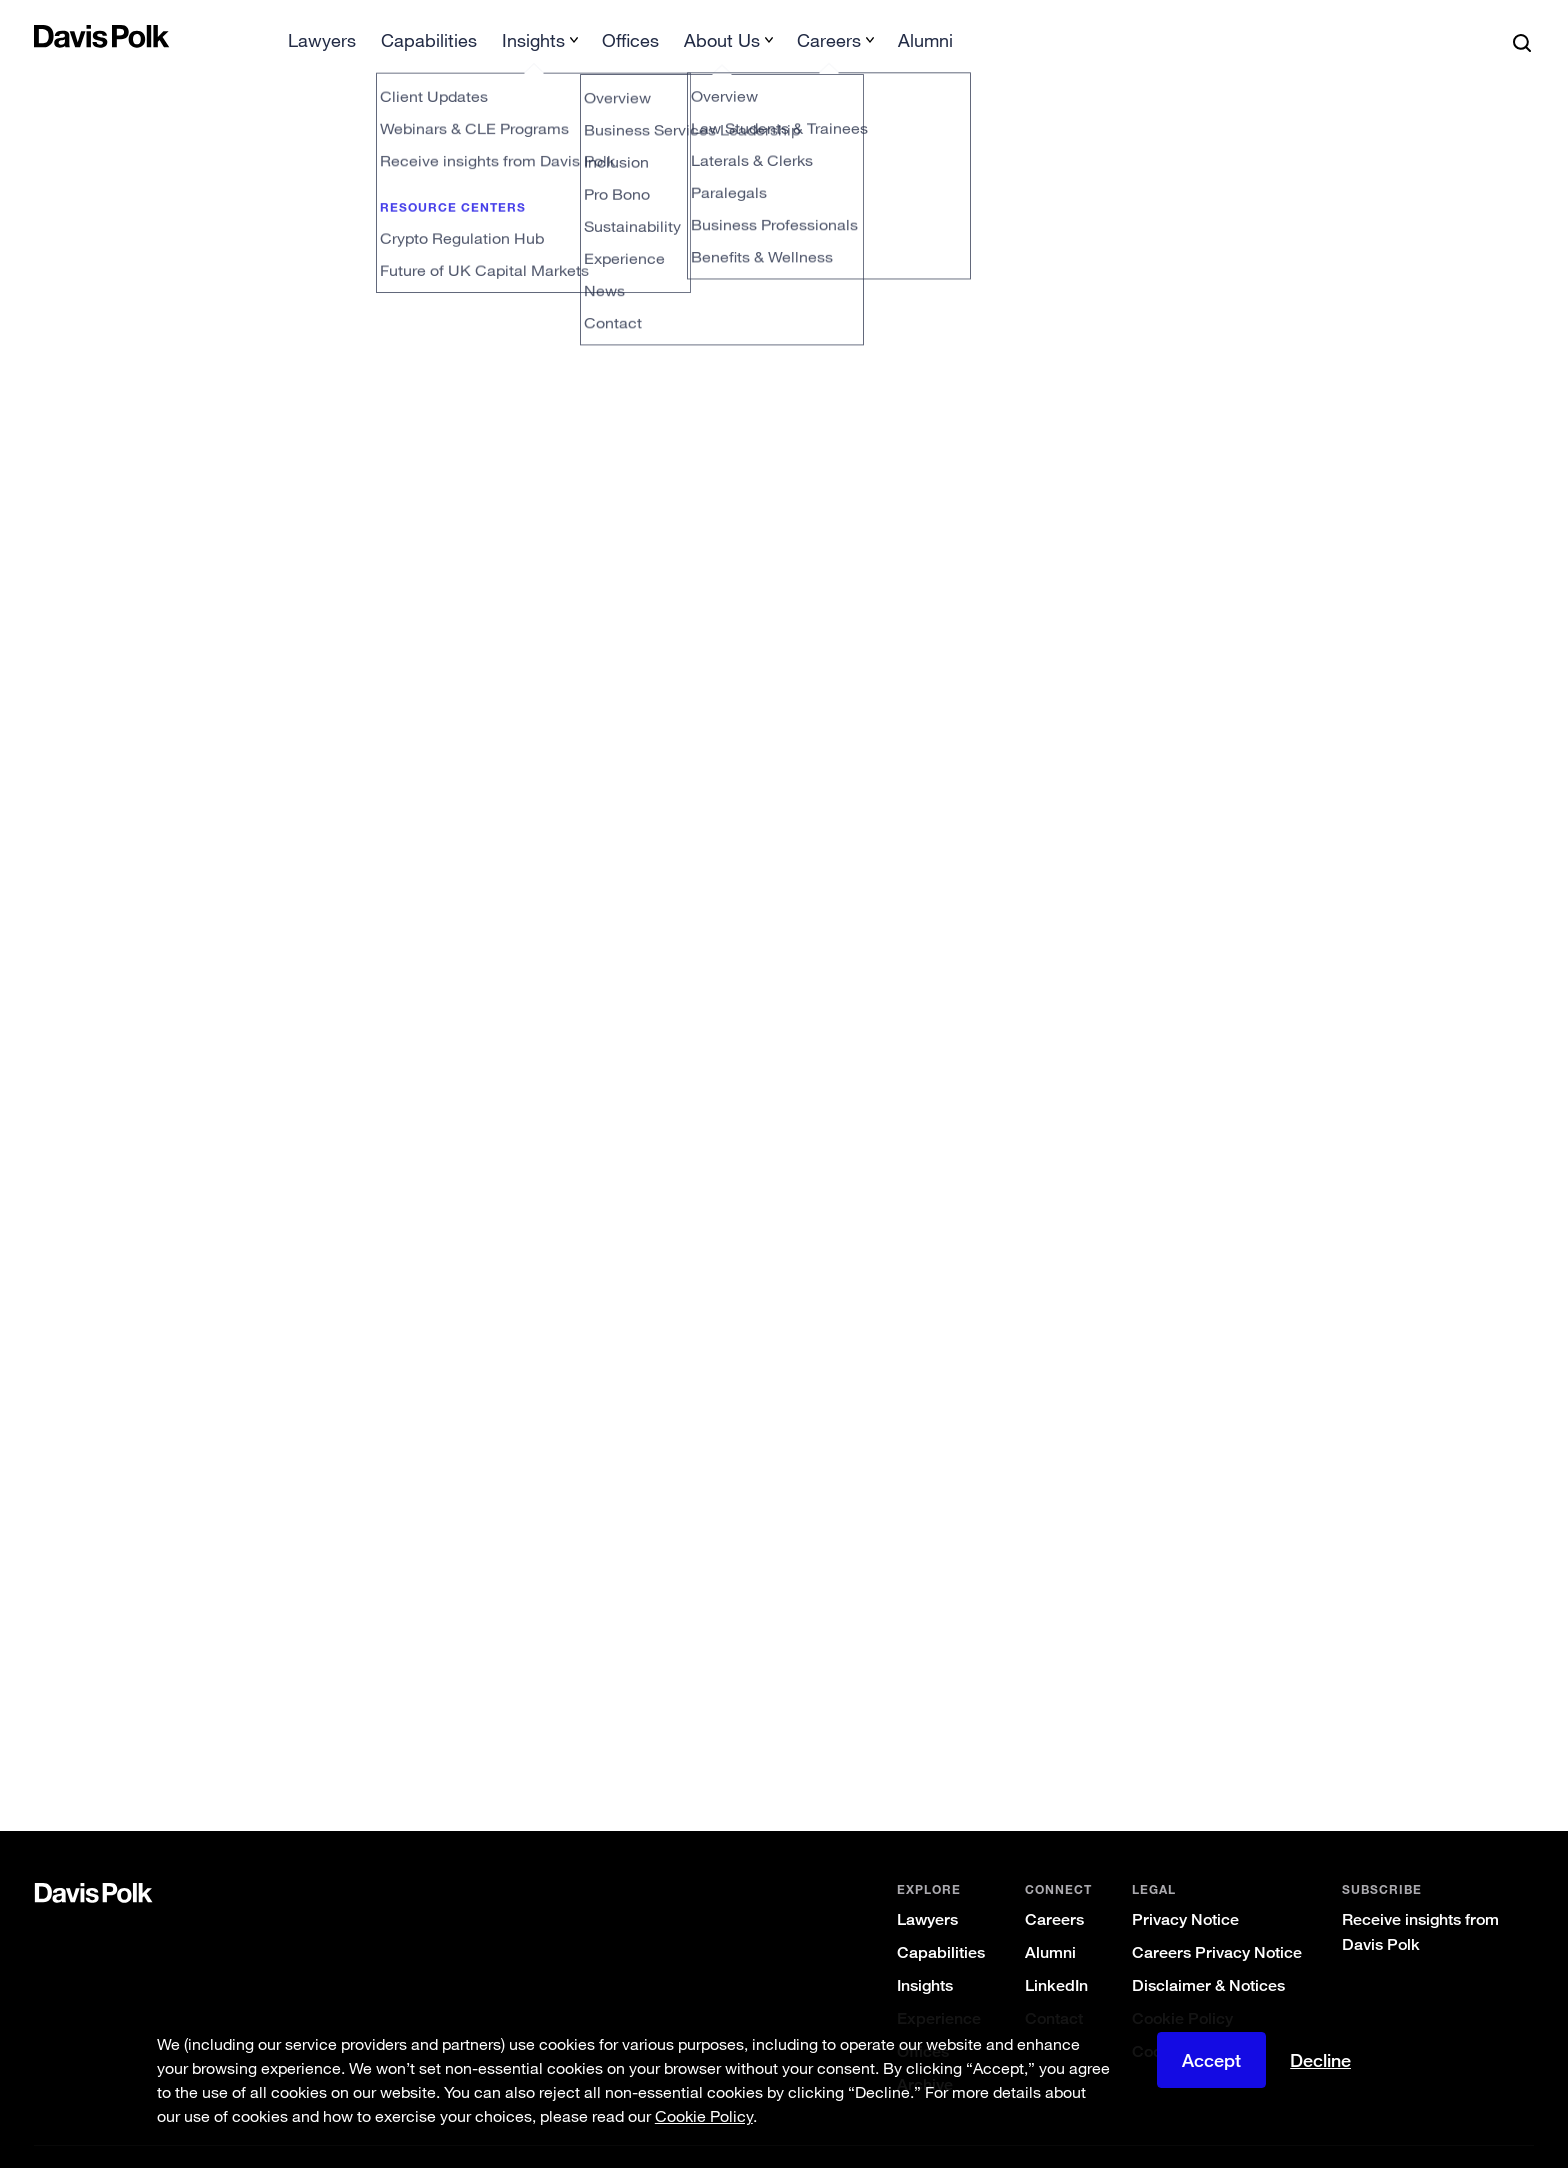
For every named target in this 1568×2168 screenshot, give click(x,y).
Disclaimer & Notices (1208, 1953)
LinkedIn (1056, 1953)
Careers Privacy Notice (1217, 1920)
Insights (925, 1953)
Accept (1211, 2060)
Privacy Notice (1185, 1887)
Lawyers (927, 1887)
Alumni (1050, 1920)
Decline (1320, 2060)
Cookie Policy (1182, 1986)
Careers (1054, 1887)
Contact (1054, 1986)
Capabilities (941, 1920)
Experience (939, 1986)
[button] (47, 36)
